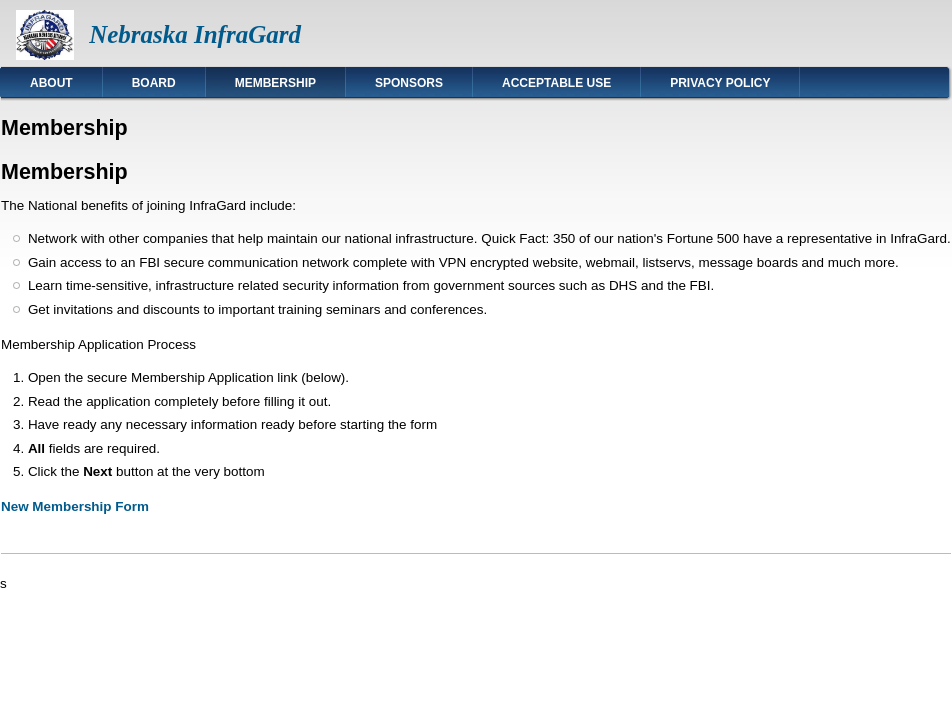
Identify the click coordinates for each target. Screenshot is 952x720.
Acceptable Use (556, 83)
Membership (275, 83)
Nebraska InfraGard (195, 34)
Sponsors (409, 83)
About (51, 83)
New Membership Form (75, 506)
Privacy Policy (720, 83)
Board (154, 83)
